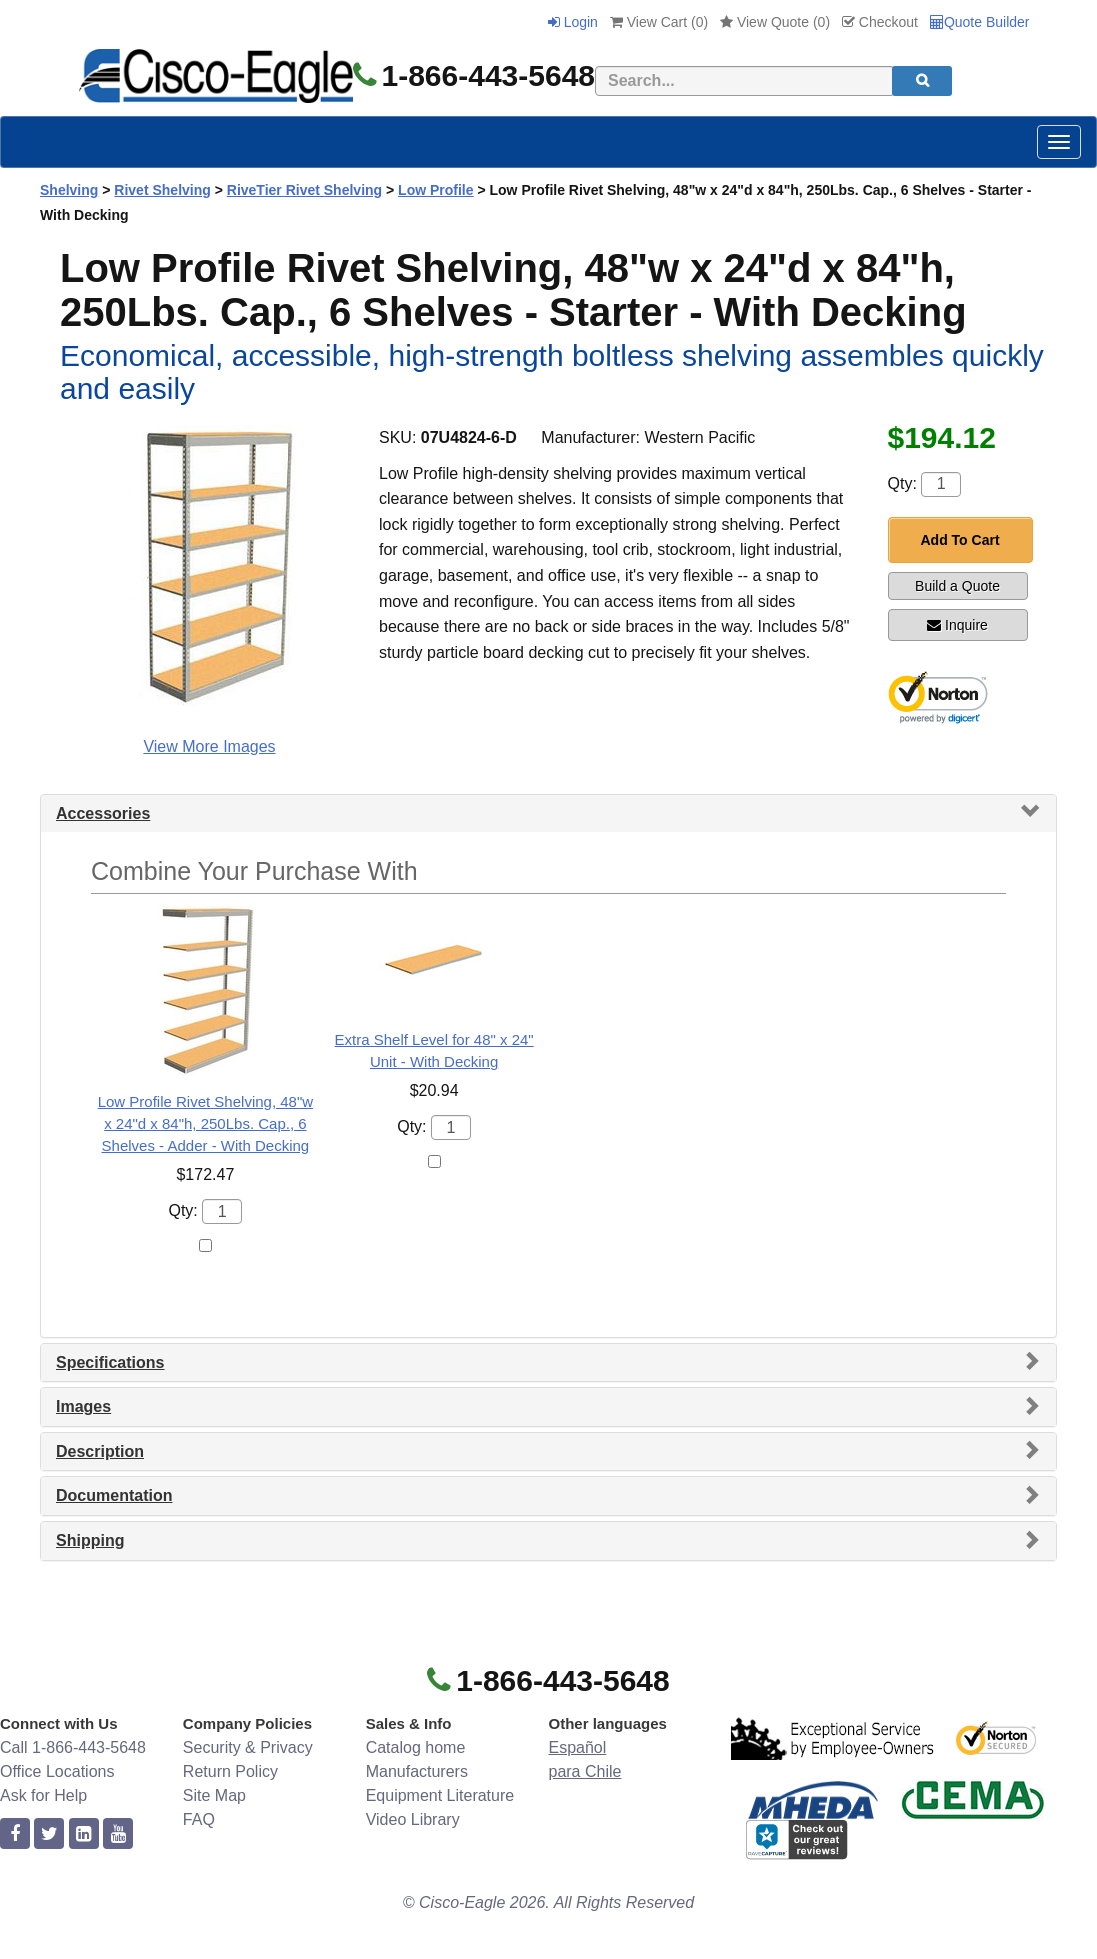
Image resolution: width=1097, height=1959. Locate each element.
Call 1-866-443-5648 (73, 1747)
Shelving (69, 190)
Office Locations (57, 1771)
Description (100, 1451)
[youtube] (118, 1834)
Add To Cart (960, 540)
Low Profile (435, 190)
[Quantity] (941, 484)
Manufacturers (417, 1771)
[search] (922, 81)
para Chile (584, 1771)
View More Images (209, 746)
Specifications (110, 1362)
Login (573, 22)
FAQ (199, 1819)
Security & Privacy (248, 1747)
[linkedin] (84, 1834)
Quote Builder (980, 22)
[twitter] (49, 1834)
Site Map (214, 1795)
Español (577, 1747)
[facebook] (15, 1834)
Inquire (957, 625)
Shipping (90, 1540)
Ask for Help (43, 1795)
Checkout (880, 22)
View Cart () (659, 22)
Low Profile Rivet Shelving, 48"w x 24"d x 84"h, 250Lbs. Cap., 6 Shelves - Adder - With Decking (205, 1123)
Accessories (103, 813)
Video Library (413, 1819)
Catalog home (416, 1747)
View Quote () (775, 22)
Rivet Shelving (162, 190)
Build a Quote (957, 586)
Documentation (114, 1495)
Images (83, 1406)
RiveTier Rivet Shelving (304, 190)
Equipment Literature (440, 1795)
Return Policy (230, 1771)
